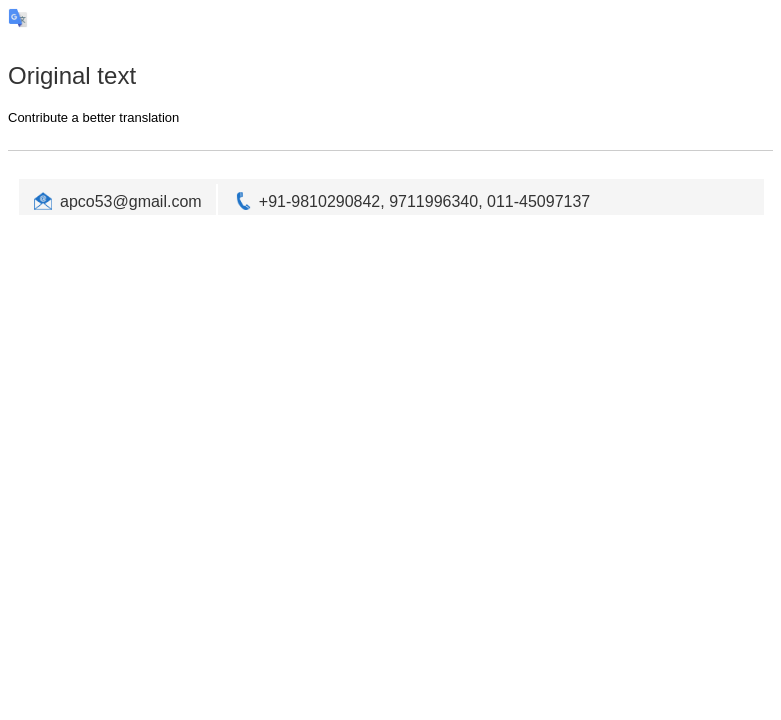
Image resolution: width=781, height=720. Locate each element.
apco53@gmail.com (131, 201)
